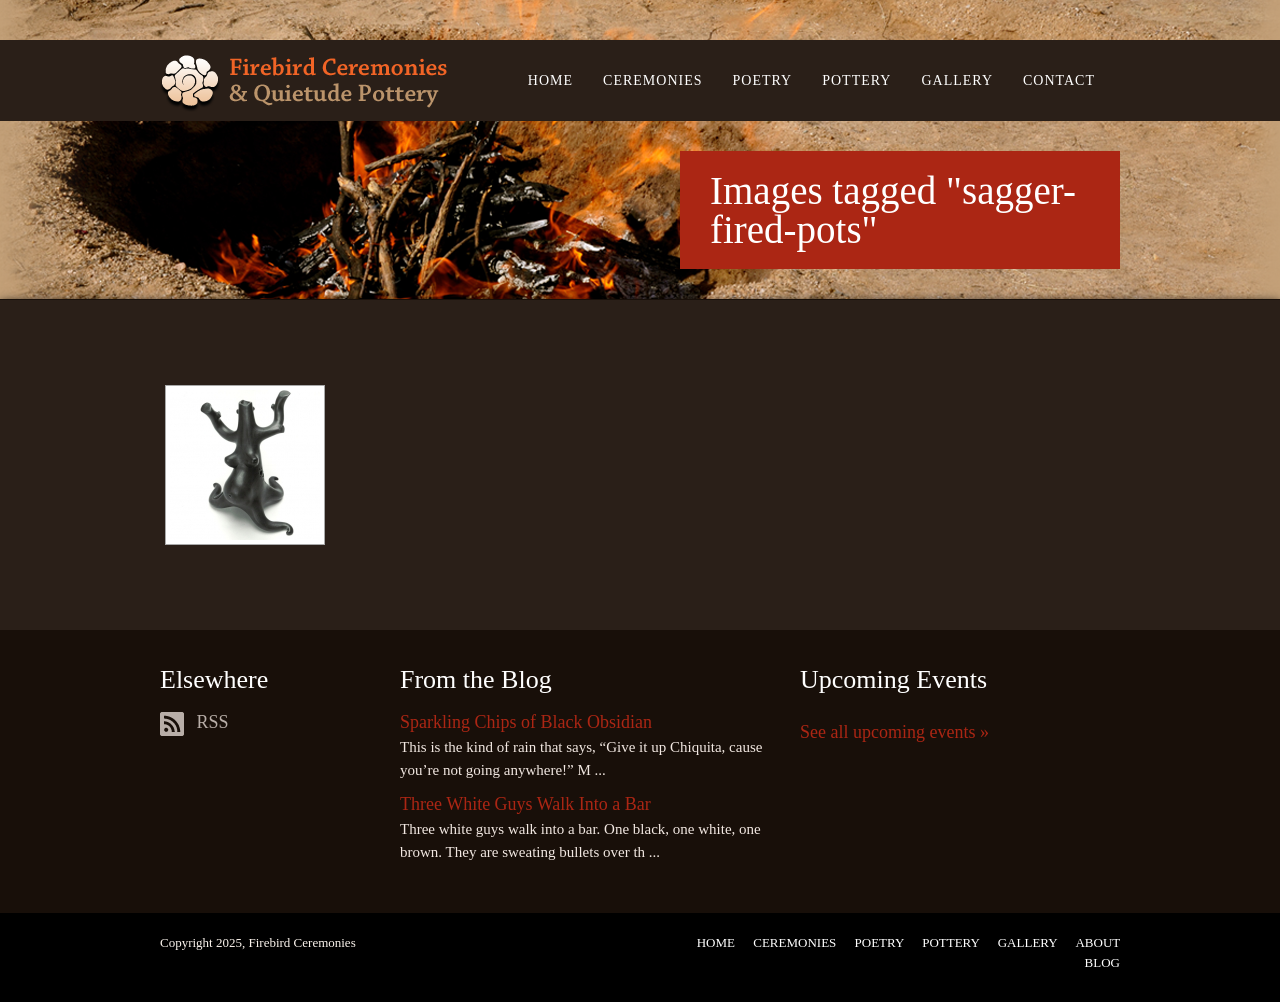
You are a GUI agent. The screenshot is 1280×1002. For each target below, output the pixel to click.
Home (550, 80)
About (1097, 942)
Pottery (856, 80)
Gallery (957, 80)
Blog (1102, 962)
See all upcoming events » (894, 732)
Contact (1059, 80)
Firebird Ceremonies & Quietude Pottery (303, 83)
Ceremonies (652, 80)
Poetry (763, 80)
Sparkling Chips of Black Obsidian (526, 722)
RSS (194, 722)
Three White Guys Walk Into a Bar (525, 804)
